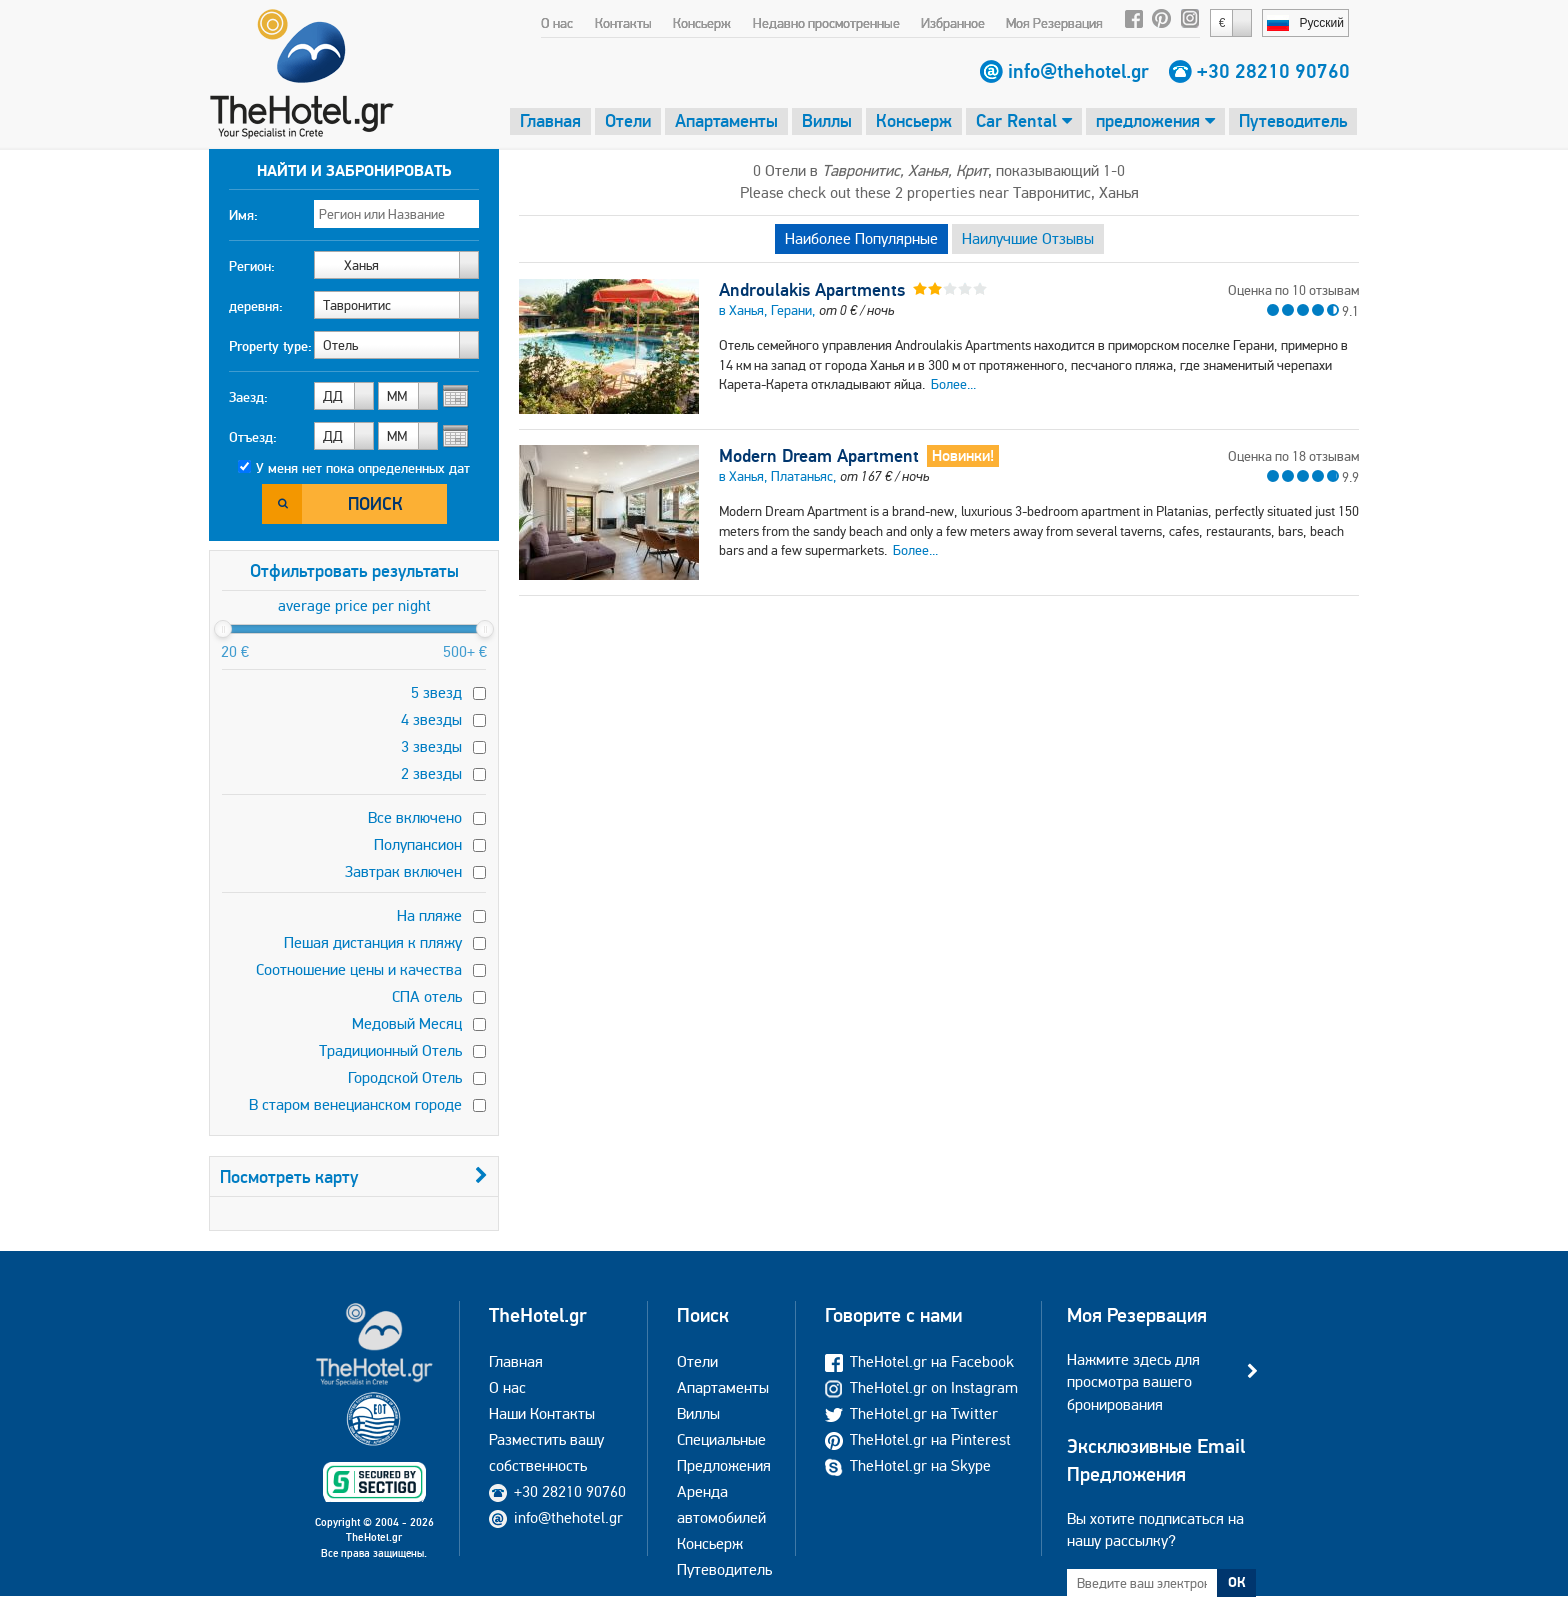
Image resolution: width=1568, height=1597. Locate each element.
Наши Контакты (542, 1413)
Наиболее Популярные (861, 238)
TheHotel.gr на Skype (908, 1465)
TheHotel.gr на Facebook (919, 1361)
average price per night (354, 605)
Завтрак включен (403, 871)
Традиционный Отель (390, 1050)
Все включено (415, 817)
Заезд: (248, 397)
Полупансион (418, 844)
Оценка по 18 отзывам (1293, 456)
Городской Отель (405, 1077)
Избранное (953, 23)
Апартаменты (726, 120)
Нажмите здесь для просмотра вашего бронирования (1133, 1382)
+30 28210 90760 (1273, 71)
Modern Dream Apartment (819, 456)
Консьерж (702, 23)
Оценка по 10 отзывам (1293, 290)
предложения (1155, 120)
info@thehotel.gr (1078, 71)
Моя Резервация (1054, 23)
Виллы (827, 120)
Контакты (623, 23)
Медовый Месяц (407, 1023)
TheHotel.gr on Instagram (921, 1387)
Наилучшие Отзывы (1028, 238)
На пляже (429, 915)
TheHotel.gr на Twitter (911, 1413)
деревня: (256, 306)
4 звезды (431, 719)
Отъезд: (253, 437)
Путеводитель (1293, 120)
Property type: (270, 346)
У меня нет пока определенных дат (363, 468)
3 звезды (431, 746)
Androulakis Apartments (812, 290)
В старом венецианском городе (355, 1104)
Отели (628, 120)
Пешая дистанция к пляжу (373, 942)
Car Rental (1024, 120)
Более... (953, 384)
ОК (1237, 1582)
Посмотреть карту (354, 1176)
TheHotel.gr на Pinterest (918, 1439)
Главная (550, 120)
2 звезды (431, 773)
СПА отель (427, 996)
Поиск (375, 503)
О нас (557, 23)
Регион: (252, 266)
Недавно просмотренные (826, 23)
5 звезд (436, 692)
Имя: (243, 215)
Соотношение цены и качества (359, 969)
